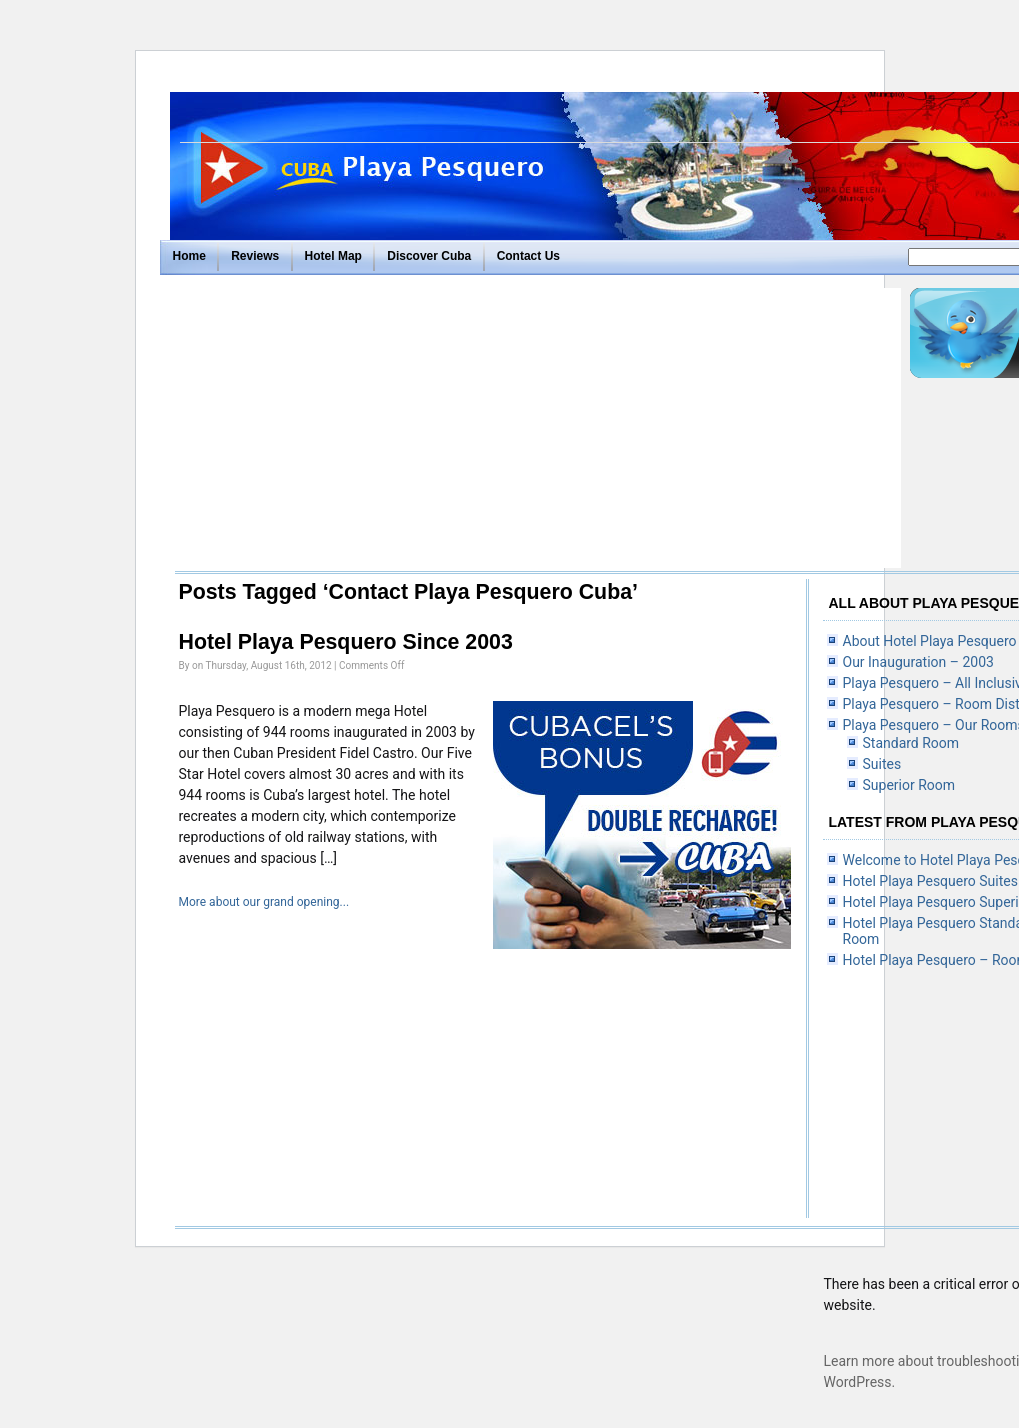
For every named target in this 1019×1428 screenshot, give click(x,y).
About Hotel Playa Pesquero (930, 641)
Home (189, 256)
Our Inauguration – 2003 (918, 662)
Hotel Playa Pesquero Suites (930, 881)
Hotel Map (333, 256)
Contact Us (528, 256)
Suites (882, 764)
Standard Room (911, 743)
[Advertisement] (533, 428)
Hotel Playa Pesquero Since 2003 (346, 642)
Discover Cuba (429, 256)
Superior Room (909, 785)
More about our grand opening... (264, 902)
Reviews (255, 256)
